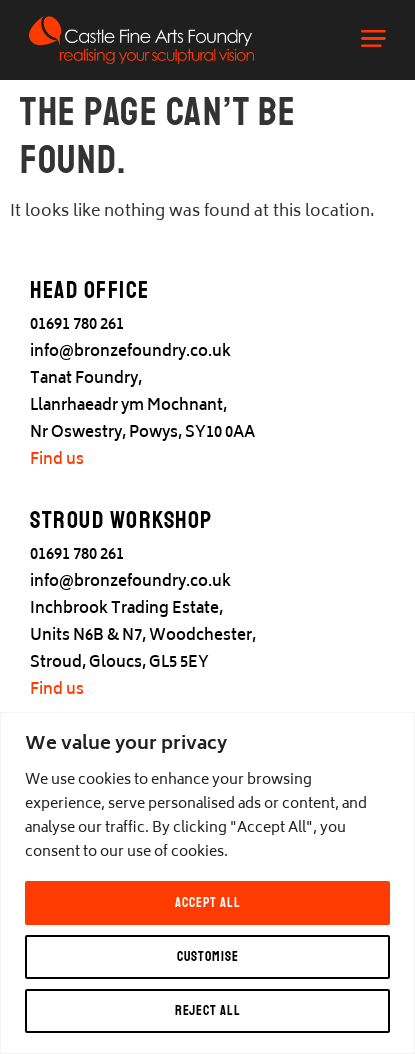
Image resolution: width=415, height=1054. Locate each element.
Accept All (208, 902)
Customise (208, 956)
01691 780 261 (77, 325)
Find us (57, 460)
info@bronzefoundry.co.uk (130, 352)
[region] (207, 883)
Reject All (208, 1010)
